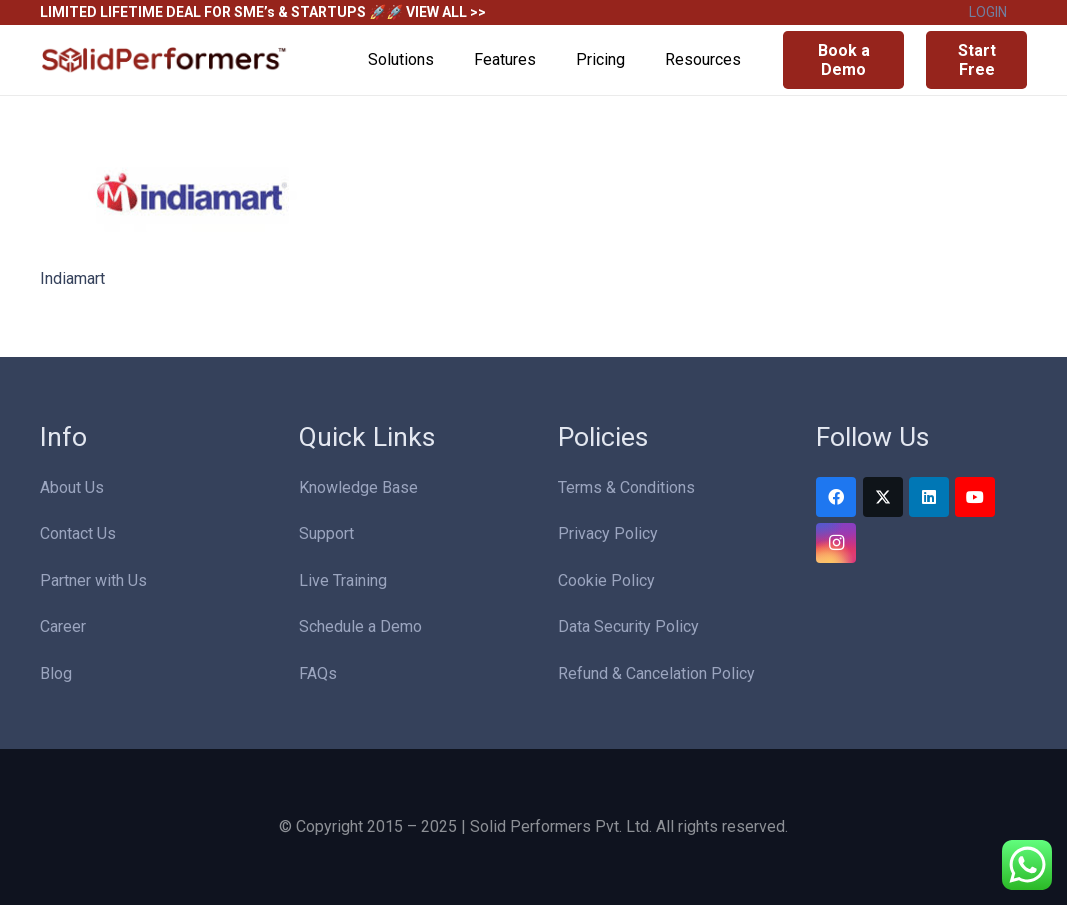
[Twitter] (883, 497)
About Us (72, 487)
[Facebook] (836, 497)
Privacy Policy (608, 533)
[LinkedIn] (929, 497)
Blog (56, 673)
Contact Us (78, 533)
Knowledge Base (358, 487)
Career (63, 626)
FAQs (318, 673)
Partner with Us (93, 580)
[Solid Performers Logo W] (165, 60)
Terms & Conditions (626, 487)
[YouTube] (975, 497)
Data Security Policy (628, 626)
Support (326, 533)
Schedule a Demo (360, 626)
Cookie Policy (606, 580)
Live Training (343, 580)
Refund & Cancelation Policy (656, 673)
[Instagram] (836, 543)
